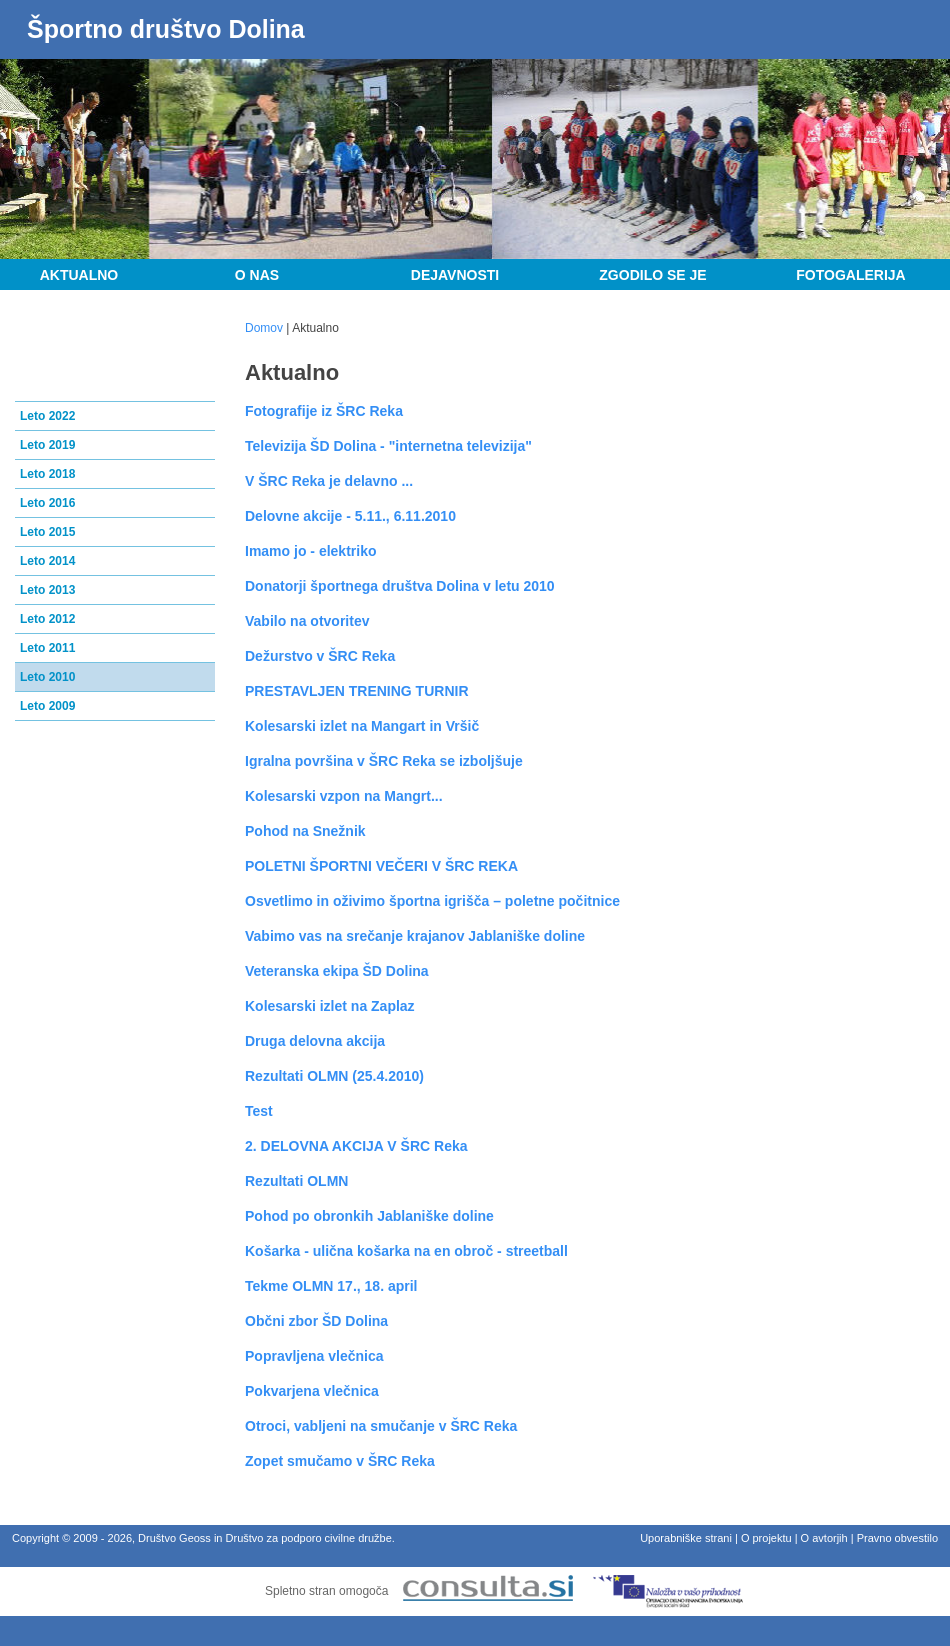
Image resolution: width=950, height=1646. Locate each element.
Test (259, 1111)
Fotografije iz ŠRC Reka (324, 411)
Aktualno (79, 275)
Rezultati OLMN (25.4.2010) (334, 1076)
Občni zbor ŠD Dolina (316, 1321)
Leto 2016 (47, 503)
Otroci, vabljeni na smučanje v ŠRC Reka (381, 1426)
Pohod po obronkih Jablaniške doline (369, 1216)
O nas (257, 275)
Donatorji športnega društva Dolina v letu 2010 (400, 586)
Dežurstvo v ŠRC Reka (320, 656)
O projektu (766, 1538)
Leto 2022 (47, 416)
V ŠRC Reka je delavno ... (329, 481)
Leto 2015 (47, 532)
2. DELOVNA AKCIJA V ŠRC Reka (356, 1146)
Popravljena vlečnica (314, 1356)
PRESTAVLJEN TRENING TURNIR (357, 691)
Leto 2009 (47, 706)
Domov (264, 328)
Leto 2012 (47, 619)
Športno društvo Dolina (166, 29)
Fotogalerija (850, 275)
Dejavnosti (455, 275)
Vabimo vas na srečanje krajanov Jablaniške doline (415, 936)
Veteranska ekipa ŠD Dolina (337, 971)
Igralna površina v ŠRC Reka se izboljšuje (384, 761)
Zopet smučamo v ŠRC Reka (340, 1461)
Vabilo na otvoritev (307, 621)
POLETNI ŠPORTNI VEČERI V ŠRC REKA (381, 866)
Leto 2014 (47, 561)
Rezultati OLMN (296, 1181)
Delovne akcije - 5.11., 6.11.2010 (350, 516)
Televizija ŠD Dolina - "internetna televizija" (388, 446)
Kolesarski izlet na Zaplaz (330, 1006)
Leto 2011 (47, 648)
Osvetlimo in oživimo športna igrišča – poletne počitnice (432, 901)
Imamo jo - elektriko (310, 551)
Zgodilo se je (652, 275)
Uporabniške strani (686, 1538)
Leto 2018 (47, 474)
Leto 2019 (47, 445)
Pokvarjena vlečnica (312, 1391)
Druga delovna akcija (315, 1041)
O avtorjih (824, 1538)
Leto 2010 (47, 677)
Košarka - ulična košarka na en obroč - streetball (406, 1251)
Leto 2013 (47, 590)
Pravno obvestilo (897, 1538)
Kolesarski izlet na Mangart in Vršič (362, 726)
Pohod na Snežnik (305, 831)
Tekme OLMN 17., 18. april (331, 1286)
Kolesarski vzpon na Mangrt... (344, 796)
